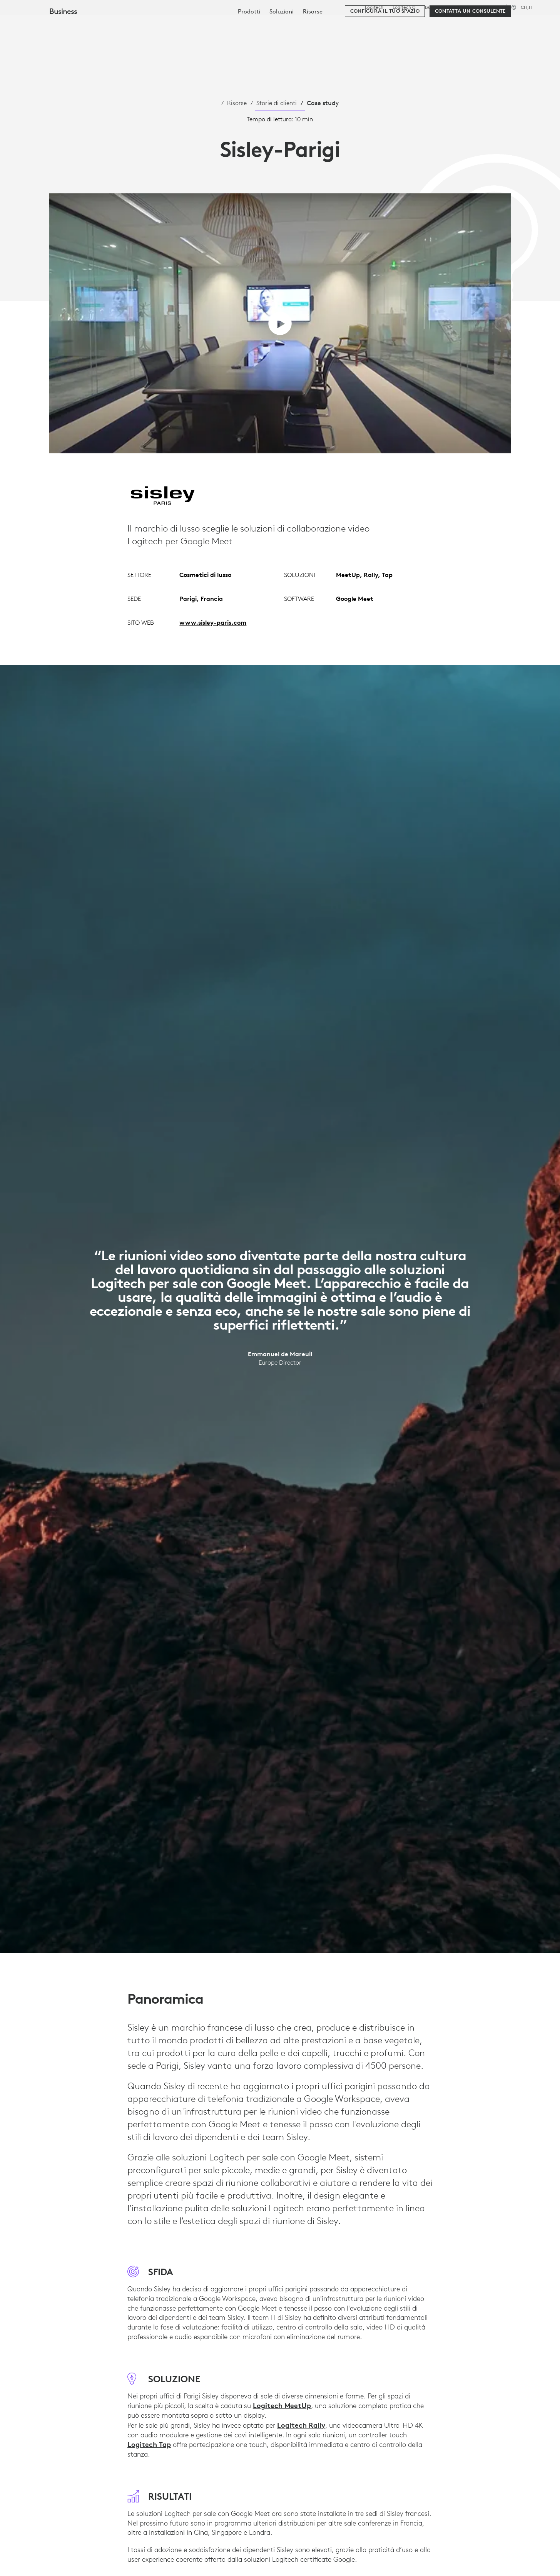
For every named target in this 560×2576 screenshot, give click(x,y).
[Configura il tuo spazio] (385, 47)
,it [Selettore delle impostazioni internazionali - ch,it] (526, 7)
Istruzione (462, 7)
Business (434, 7)
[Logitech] (65, 24)
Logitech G (404, 7)
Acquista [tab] (127, 24)
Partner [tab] (282, 24)
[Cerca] (460, 25)
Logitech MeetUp (282, 2405)
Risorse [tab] (243, 24)
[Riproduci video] (280, 323)
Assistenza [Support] (491, 7)
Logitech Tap (149, 2444)
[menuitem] (249, 47)
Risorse (237, 103)
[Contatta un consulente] (470, 47)
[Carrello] (525, 25)
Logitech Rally (301, 2425)
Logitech (374, 7)
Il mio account (502, 25)
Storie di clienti (276, 103)
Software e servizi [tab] (187, 24)
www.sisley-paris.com (212, 622)
